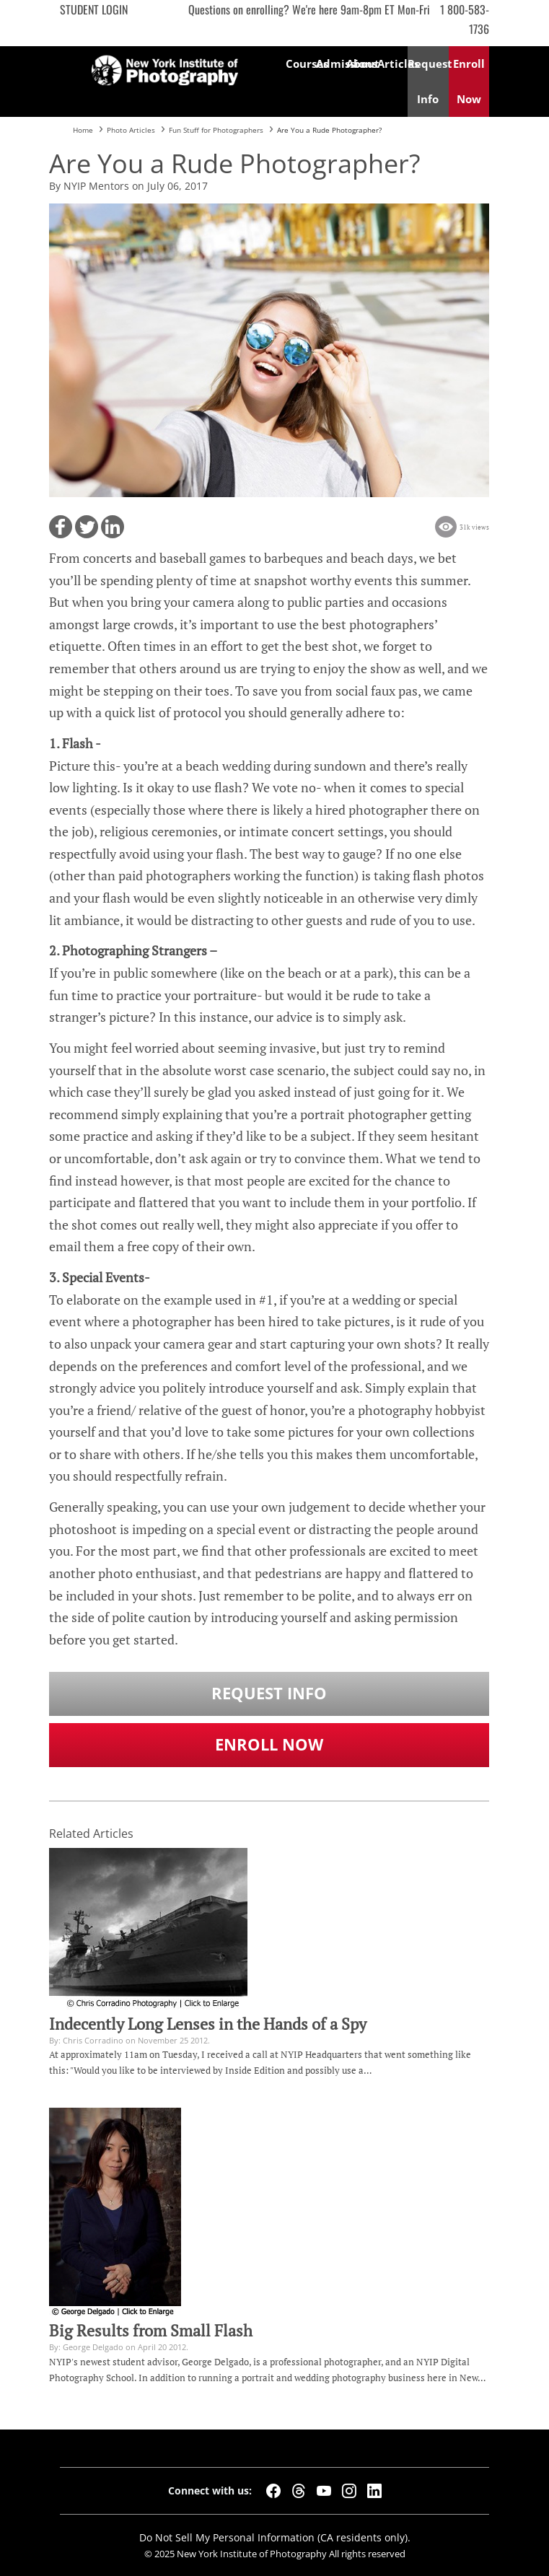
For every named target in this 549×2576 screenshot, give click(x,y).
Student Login (94, 9)
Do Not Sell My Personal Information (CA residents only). (274, 2537)
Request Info (269, 1693)
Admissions (331, 63)
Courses (301, 63)
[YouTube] (324, 2491)
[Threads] (298, 2491)
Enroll (469, 81)
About (361, 63)
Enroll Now (269, 1744)
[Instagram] (349, 2491)
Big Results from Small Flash (150, 2331)
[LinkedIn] (374, 2491)
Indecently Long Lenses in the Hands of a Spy (207, 2024)
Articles (392, 63)
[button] (60, 526)
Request (428, 81)
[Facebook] (273, 2491)
